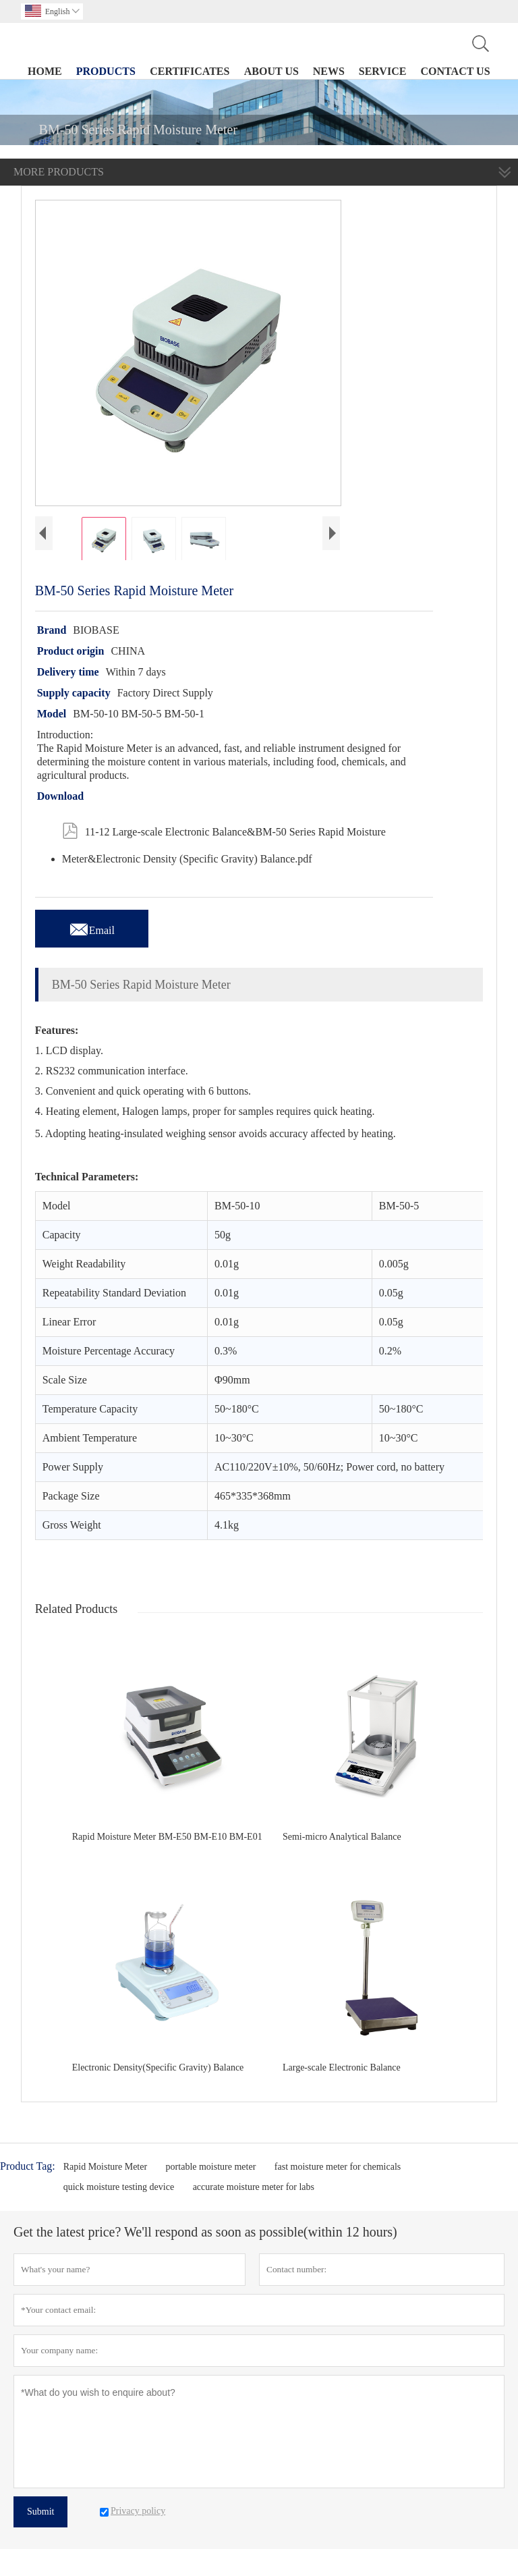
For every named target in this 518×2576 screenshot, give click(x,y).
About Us (271, 71)
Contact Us (455, 71)
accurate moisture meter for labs (253, 2187)
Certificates (189, 71)
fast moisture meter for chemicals (338, 2167)
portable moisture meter (211, 2167)
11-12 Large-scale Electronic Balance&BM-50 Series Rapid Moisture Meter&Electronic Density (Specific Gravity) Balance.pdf (224, 840)
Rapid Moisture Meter (105, 2167)
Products (106, 71)
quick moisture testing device (118, 2187)
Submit (40, 2511)
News (329, 71)
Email (92, 926)
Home (45, 71)
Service (383, 71)
